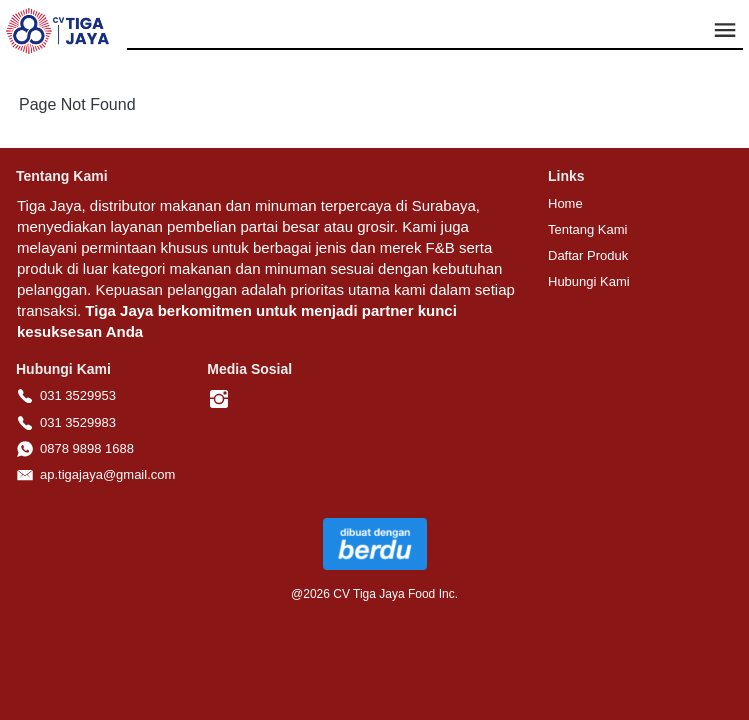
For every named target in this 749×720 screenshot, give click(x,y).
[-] (219, 400)
